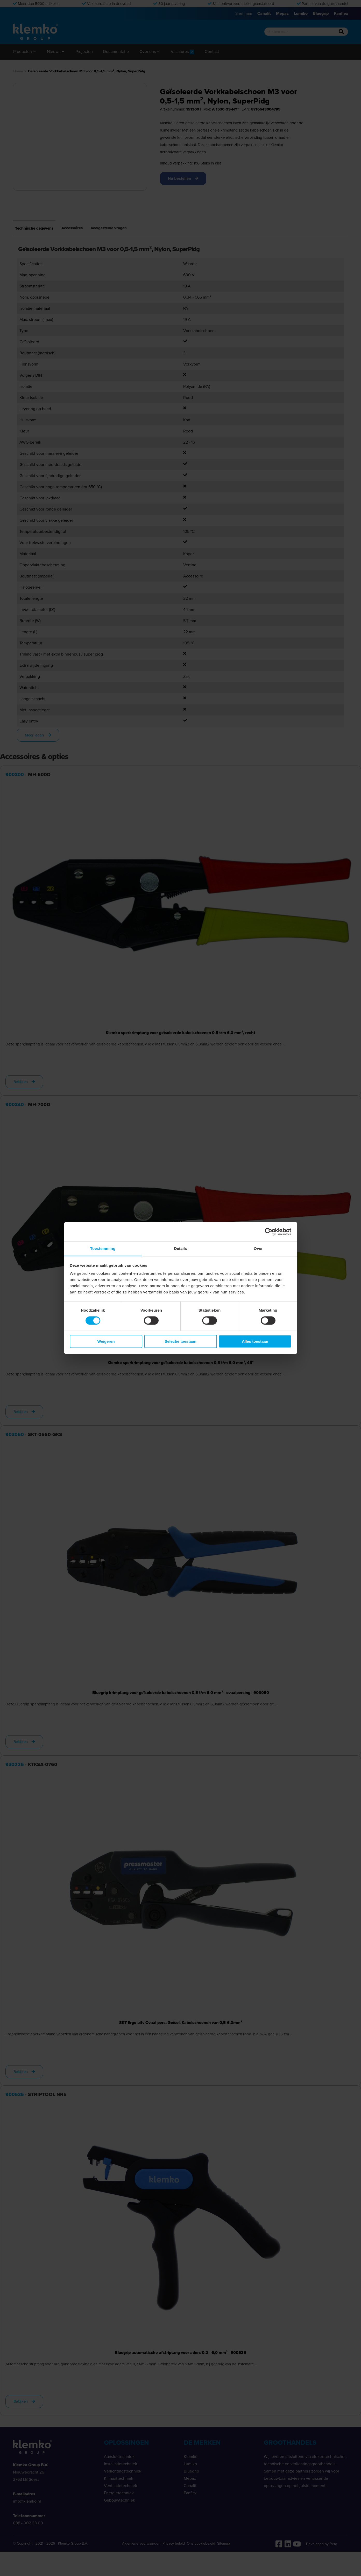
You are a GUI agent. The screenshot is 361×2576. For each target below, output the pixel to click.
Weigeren (106, 1341)
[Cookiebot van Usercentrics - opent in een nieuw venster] (268, 1231)
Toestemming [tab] (103, 1248)
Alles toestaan (255, 1341)
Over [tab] (258, 1248)
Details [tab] (180, 1248)
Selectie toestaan (180, 1341)
